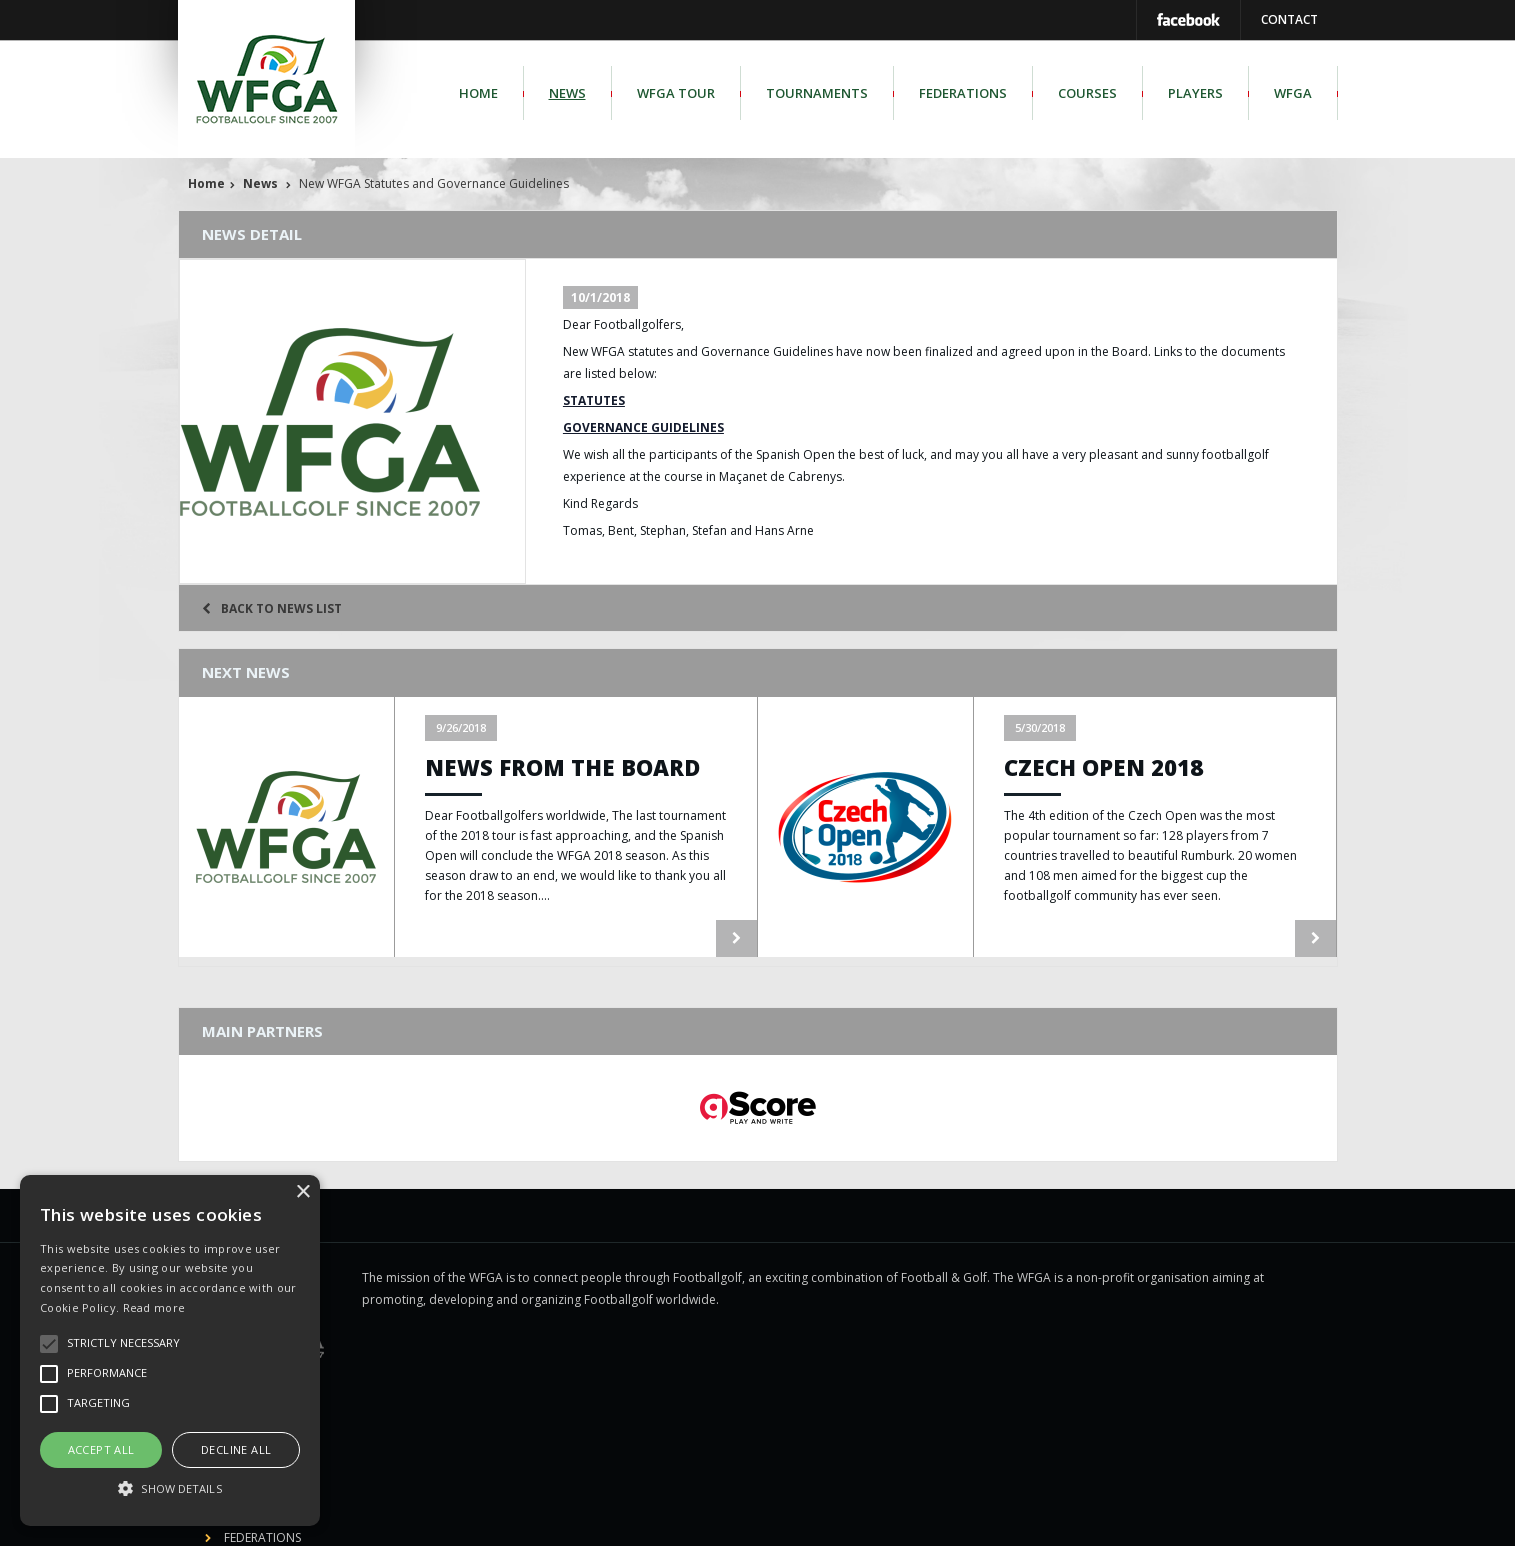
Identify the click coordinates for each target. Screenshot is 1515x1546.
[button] (170, 1489)
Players (1195, 93)
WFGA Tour (676, 93)
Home (478, 93)
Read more (154, 1307)
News (567, 93)
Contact (1289, 19)
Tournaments (817, 93)
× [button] (302, 1192)
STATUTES (594, 400)
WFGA (1293, 93)
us (1243, 1517)
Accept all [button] (101, 1449)
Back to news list (272, 608)
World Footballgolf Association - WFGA (541, 1517)
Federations (963, 93)
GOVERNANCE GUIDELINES (643, 427)
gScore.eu (967, 1517)
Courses (1087, 93)
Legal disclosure (749, 1517)
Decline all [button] (236, 1449)
